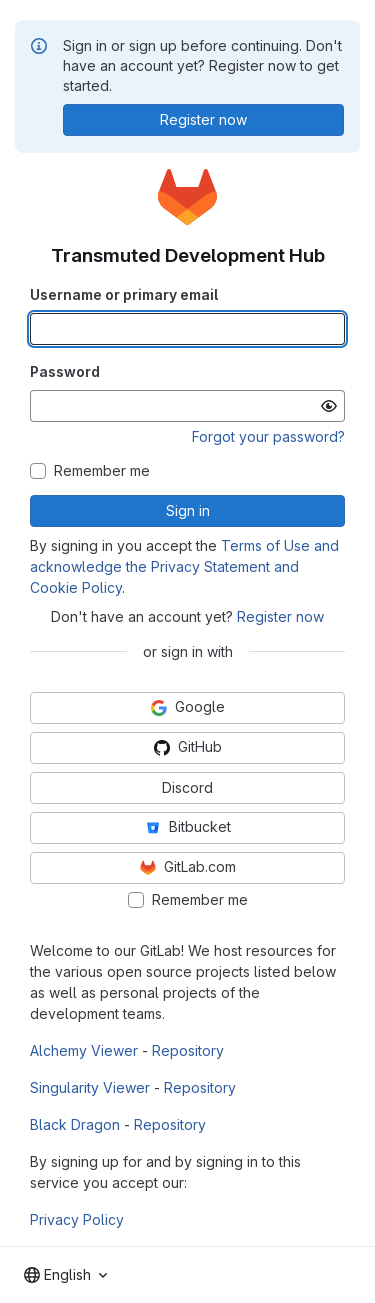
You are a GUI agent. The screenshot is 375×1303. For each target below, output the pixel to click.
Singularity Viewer (90, 1087)
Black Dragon (75, 1124)
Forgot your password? (268, 436)
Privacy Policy (77, 1219)
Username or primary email (124, 294)
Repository (188, 1050)
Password (65, 371)
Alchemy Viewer (84, 1050)
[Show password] (329, 406)
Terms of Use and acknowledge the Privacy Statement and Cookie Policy (184, 566)
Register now (280, 616)
